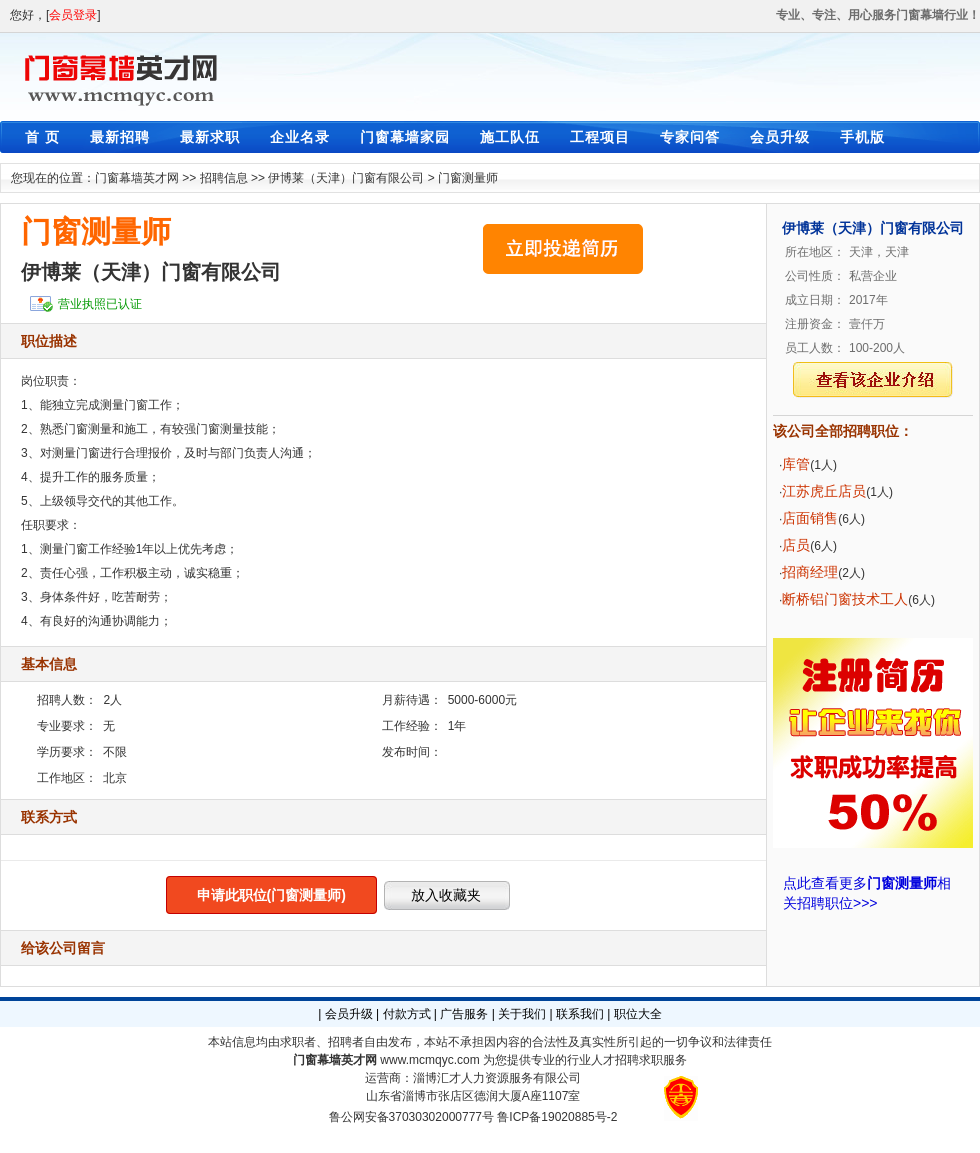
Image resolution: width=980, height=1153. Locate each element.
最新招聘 (120, 137)
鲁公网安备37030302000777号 (411, 1117)
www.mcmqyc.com (429, 1060)
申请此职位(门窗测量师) (271, 895)
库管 (796, 464)
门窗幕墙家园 (405, 137)
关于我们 (522, 1014)
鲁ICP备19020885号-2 (557, 1117)
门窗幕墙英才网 (137, 178)
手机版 (862, 137)
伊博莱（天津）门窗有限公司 (346, 178)
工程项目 (600, 137)
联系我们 (580, 1014)
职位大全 (638, 1014)
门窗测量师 (468, 178)
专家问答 (690, 137)
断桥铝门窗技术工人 (845, 599)
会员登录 (73, 15)
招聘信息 (224, 178)
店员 (796, 545)
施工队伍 (510, 137)
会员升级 (780, 137)
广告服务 (464, 1014)
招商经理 (810, 572)
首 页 (42, 137)
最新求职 (210, 137)
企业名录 (300, 137)
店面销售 (810, 518)
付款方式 (407, 1014)
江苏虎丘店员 (824, 491)
